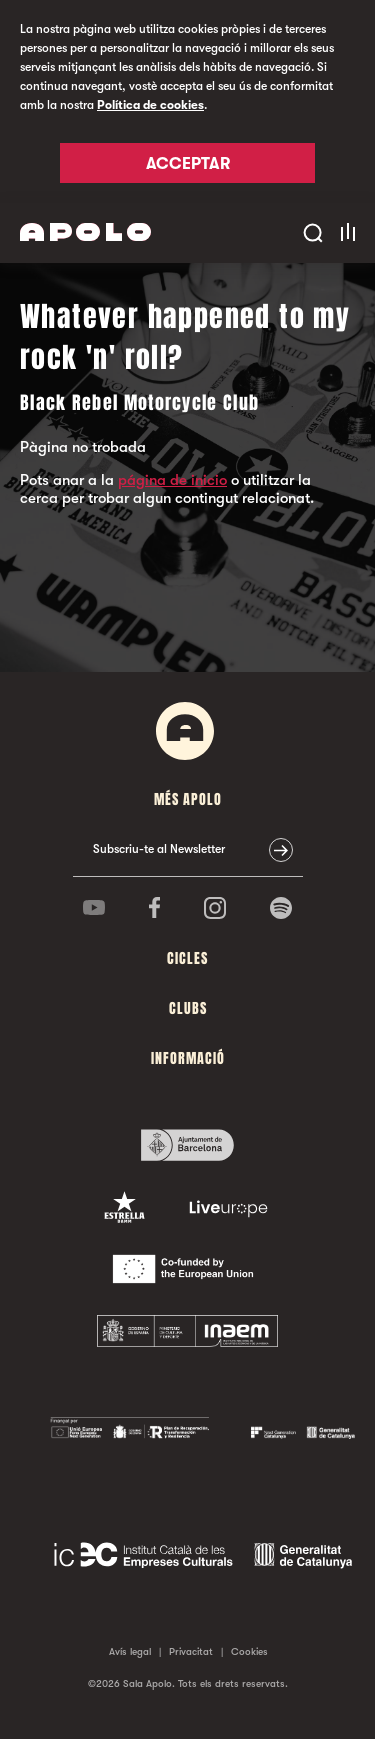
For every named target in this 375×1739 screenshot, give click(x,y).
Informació (188, 1058)
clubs (188, 1008)
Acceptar (188, 164)
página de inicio (172, 480)
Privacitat (191, 1651)
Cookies (249, 1651)
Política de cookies (150, 105)
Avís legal (130, 1651)
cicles (187, 958)
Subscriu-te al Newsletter (159, 849)
